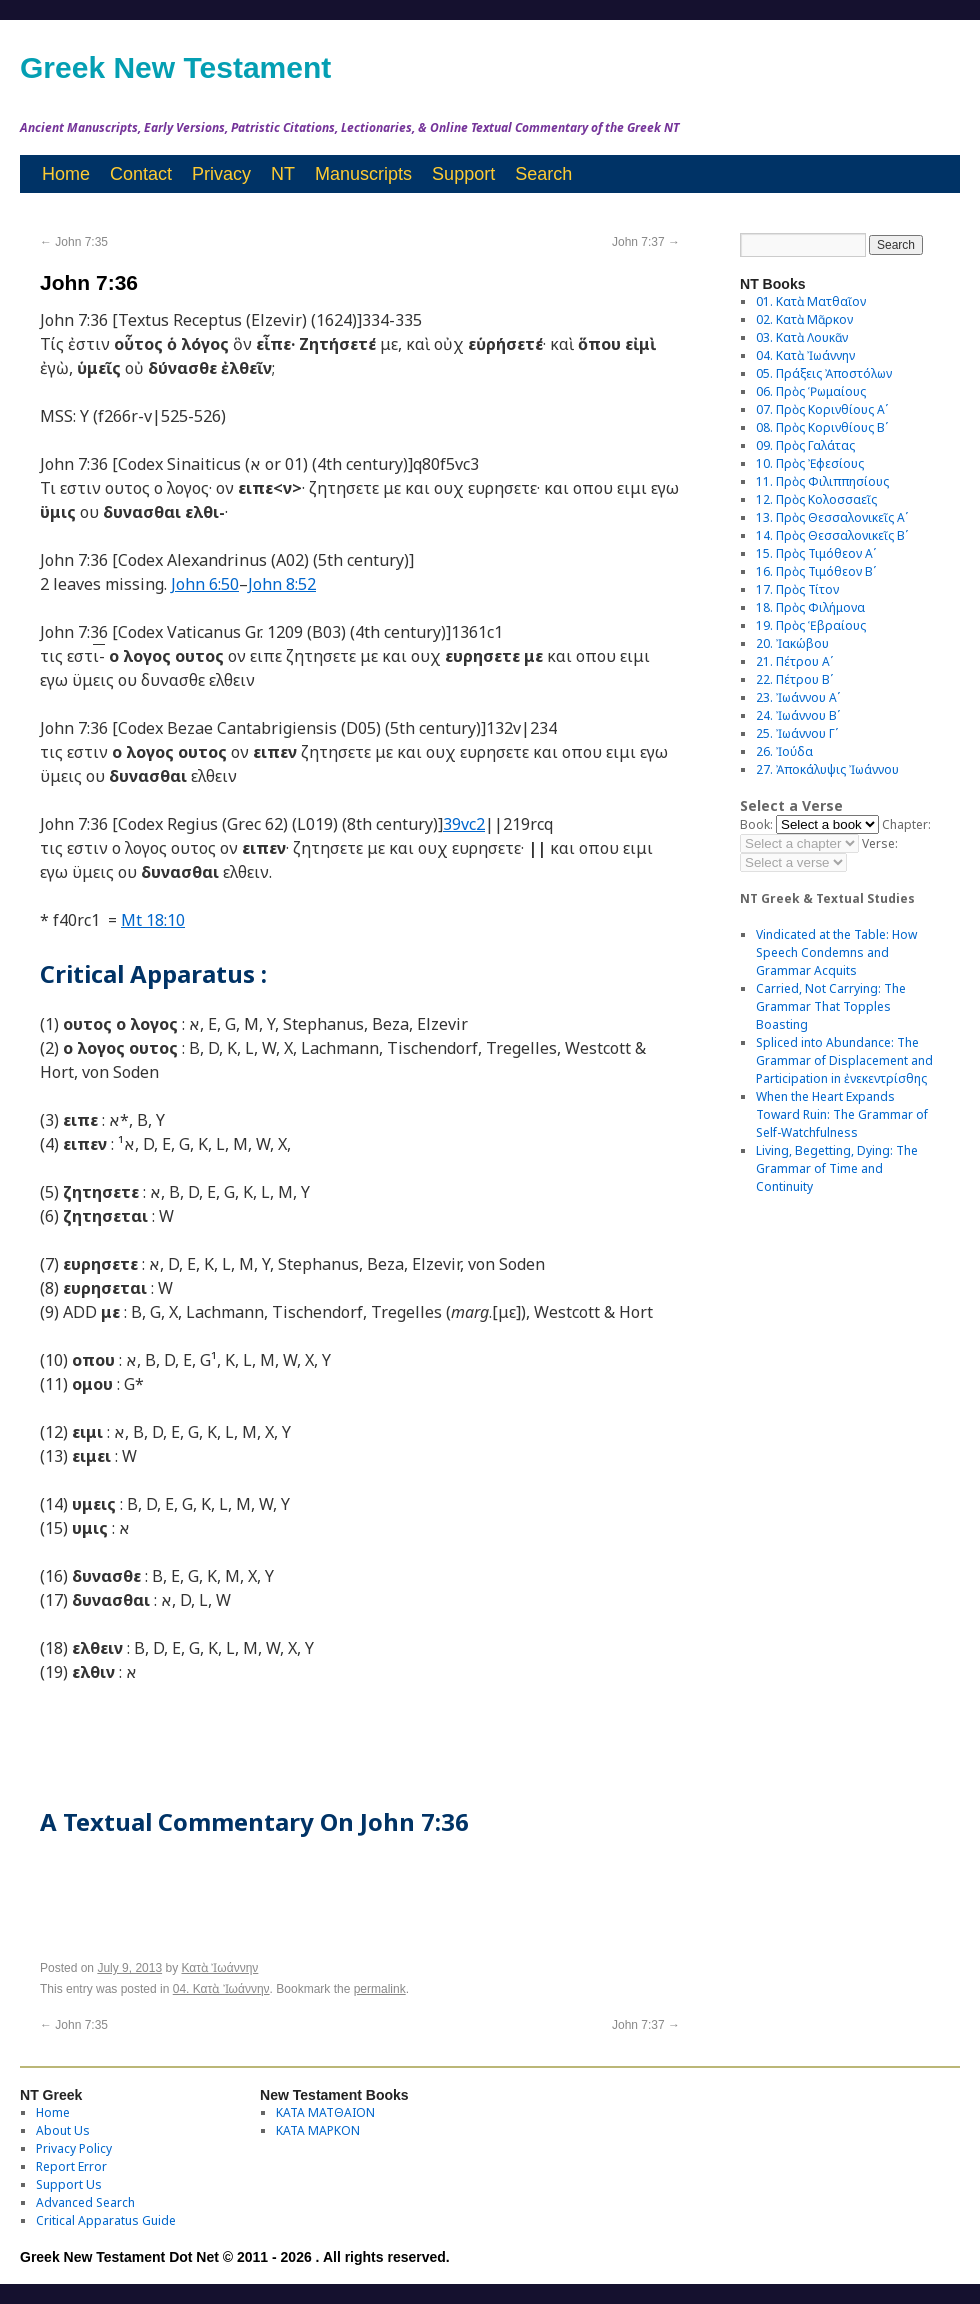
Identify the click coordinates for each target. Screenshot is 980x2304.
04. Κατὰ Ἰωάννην (221, 1989)
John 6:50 (205, 584)
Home (66, 174)
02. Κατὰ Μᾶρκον (804, 319)
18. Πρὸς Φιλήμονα (810, 607)
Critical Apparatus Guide (106, 2220)
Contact (141, 174)
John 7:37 (646, 242)
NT (283, 174)
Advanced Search (85, 2202)
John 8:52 (282, 584)
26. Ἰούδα (784, 751)
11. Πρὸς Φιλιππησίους (822, 481)
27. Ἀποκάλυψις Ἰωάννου (827, 769)
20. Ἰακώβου (792, 643)
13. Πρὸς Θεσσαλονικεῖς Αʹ (832, 517)
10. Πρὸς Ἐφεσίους (810, 463)
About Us (63, 2130)
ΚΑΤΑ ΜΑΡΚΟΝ (318, 2130)
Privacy (221, 174)
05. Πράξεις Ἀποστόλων (824, 373)
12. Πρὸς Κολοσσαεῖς (816, 499)
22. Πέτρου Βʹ (794, 679)
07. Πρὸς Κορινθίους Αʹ (822, 409)
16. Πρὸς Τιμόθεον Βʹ (816, 571)
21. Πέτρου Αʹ (794, 661)
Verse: (880, 843)
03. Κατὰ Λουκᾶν (802, 337)
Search (543, 174)
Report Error (71, 2166)
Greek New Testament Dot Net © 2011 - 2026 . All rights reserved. (235, 2257)
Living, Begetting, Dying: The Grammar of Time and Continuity (837, 1168)
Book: (756, 824)
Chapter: (906, 824)
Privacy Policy (74, 2148)
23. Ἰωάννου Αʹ (798, 697)
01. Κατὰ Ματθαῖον (811, 301)
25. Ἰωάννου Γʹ (797, 733)
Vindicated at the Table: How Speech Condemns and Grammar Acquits (836, 952)
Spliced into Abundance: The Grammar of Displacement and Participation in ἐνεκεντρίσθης (844, 1060)
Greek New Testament (175, 67)
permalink (380, 1989)
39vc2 (464, 824)
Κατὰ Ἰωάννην (219, 1968)
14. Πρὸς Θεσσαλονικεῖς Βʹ (832, 535)
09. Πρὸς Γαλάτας (805, 445)
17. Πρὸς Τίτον (797, 589)
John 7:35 (74, 242)
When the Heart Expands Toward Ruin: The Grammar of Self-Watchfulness (842, 1114)
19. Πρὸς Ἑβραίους (811, 625)
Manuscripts (363, 174)
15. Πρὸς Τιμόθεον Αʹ (816, 553)
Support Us (69, 2184)
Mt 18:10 (153, 920)
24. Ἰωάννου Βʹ (798, 715)
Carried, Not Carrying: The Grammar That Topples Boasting (831, 1006)
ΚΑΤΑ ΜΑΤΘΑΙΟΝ (325, 2112)
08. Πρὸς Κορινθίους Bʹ (822, 427)
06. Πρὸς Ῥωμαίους (811, 391)
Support (463, 174)
